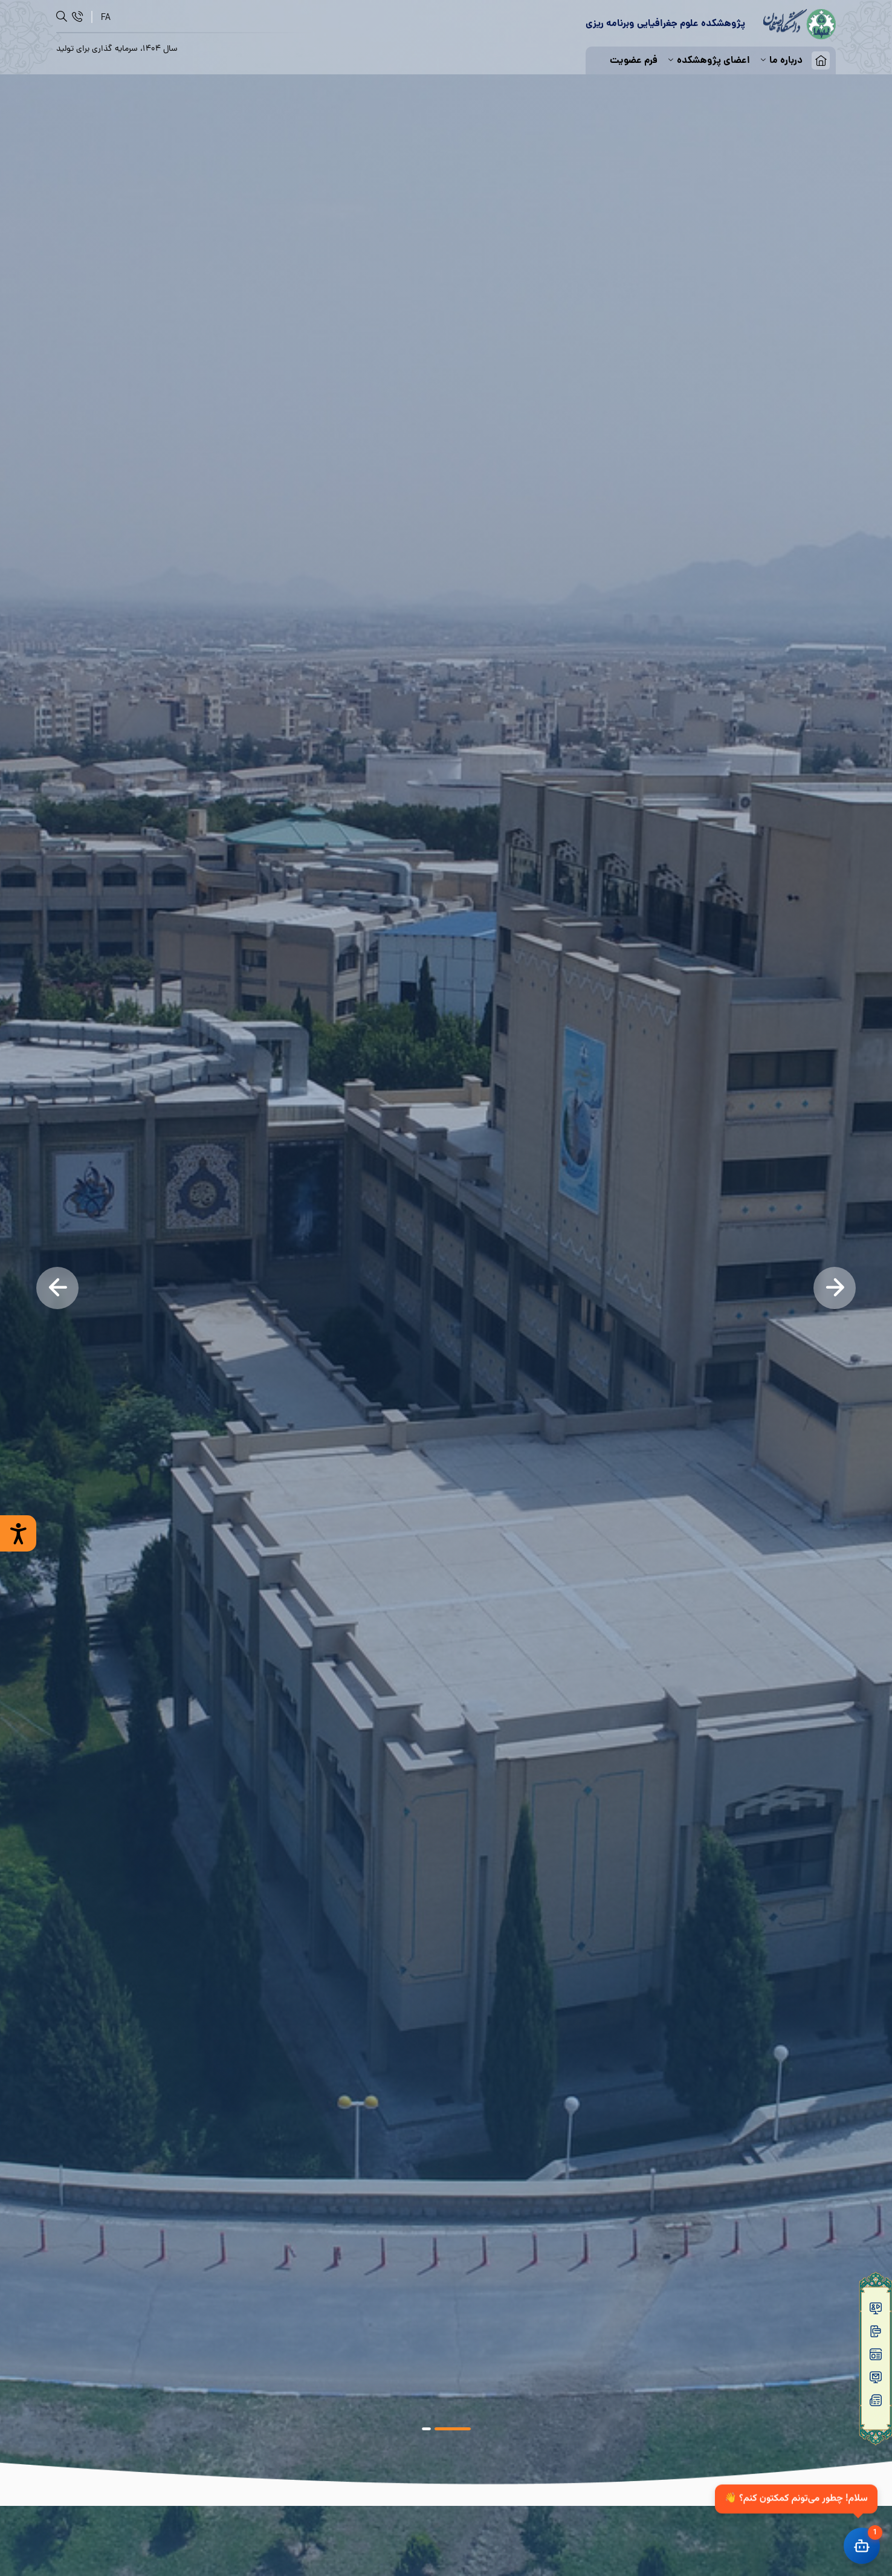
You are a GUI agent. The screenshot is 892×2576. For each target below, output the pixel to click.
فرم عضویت (634, 61)
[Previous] (57, 1288)
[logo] (799, 24)
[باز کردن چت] (862, 2546)
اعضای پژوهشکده (708, 61)
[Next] (834, 1288)
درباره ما (781, 61)
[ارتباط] (77, 16)
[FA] (106, 17)
